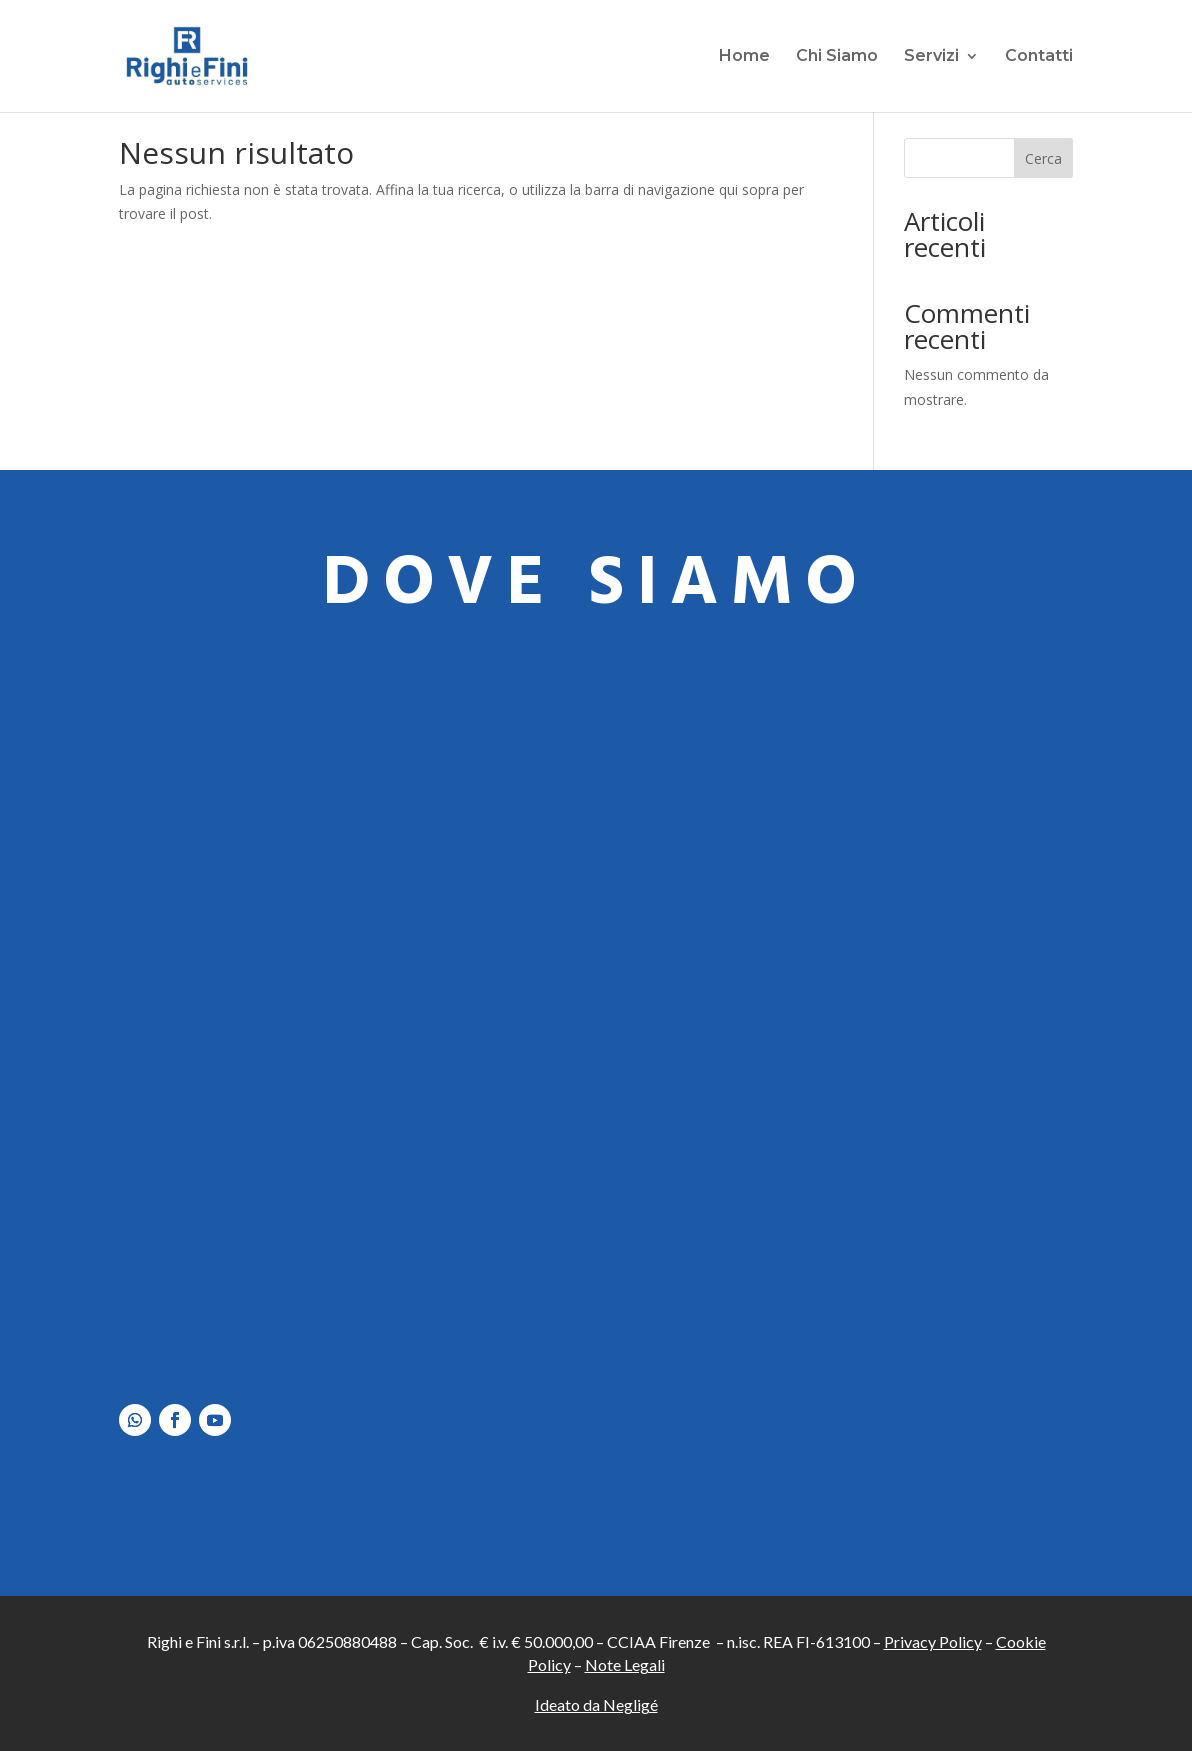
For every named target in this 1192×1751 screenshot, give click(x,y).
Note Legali (625, 1664)
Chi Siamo (837, 57)
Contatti (1039, 57)
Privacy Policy (933, 1641)
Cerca (1043, 158)
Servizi (931, 57)
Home (744, 57)
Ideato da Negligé (596, 1704)
